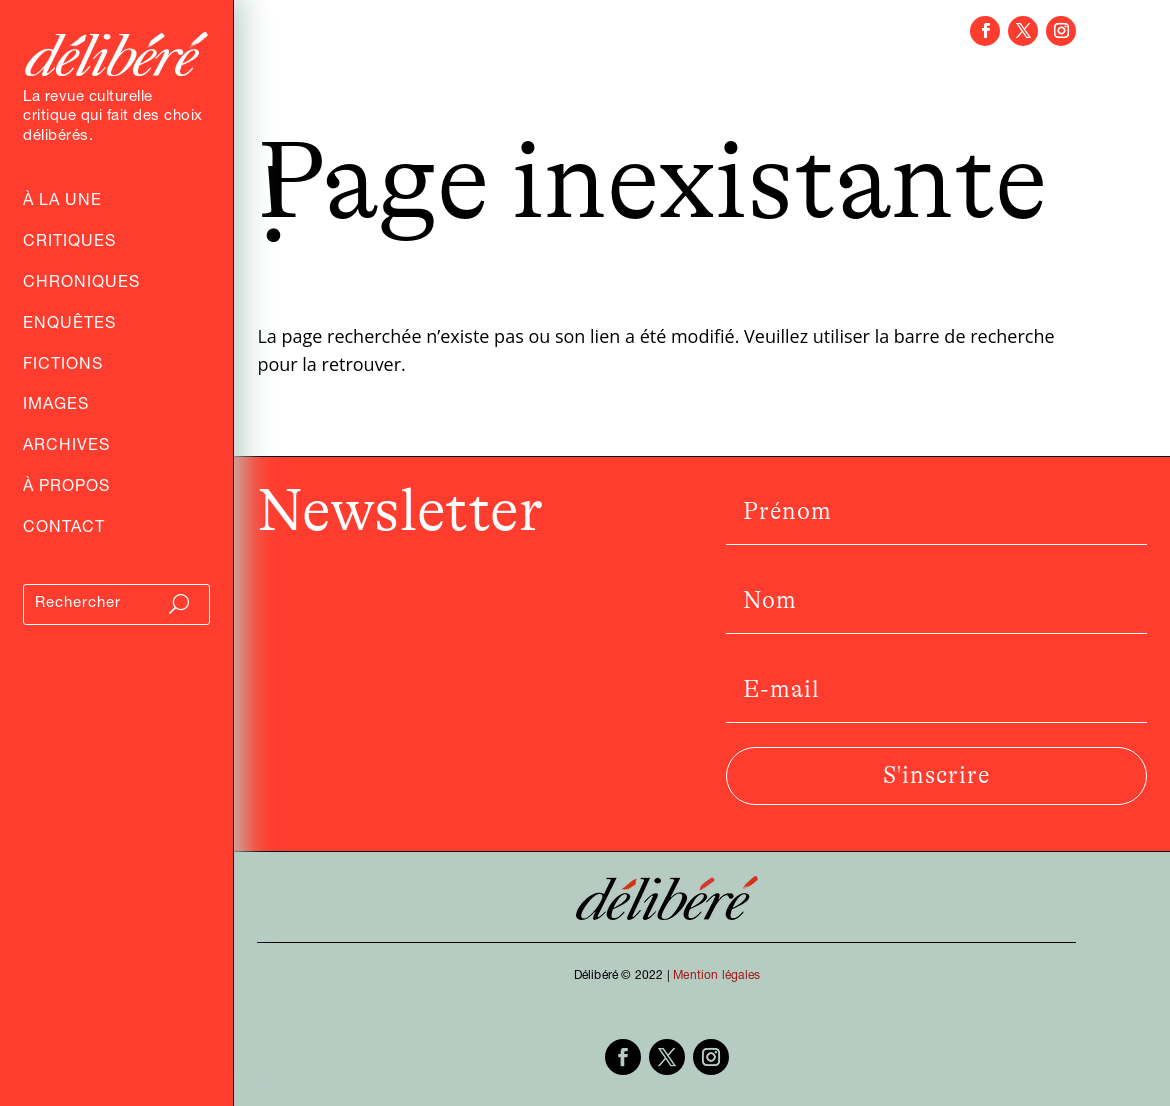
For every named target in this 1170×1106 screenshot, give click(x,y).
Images (56, 407)
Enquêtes (69, 326)
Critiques (69, 244)
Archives (66, 448)
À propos (66, 489)
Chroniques (81, 285)
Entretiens (349, 64)
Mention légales (716, 976)
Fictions (63, 367)
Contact (64, 530)
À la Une (62, 203)
